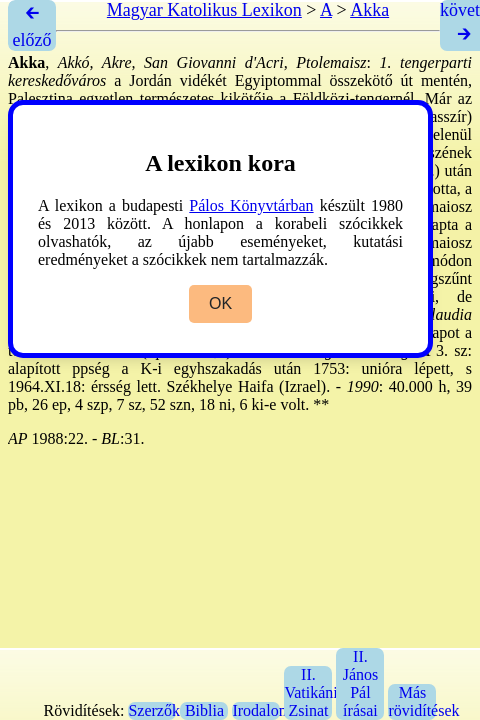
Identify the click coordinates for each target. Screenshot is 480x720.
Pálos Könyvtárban (251, 205)
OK (220, 303)
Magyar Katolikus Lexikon (204, 10)
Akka (369, 10)
